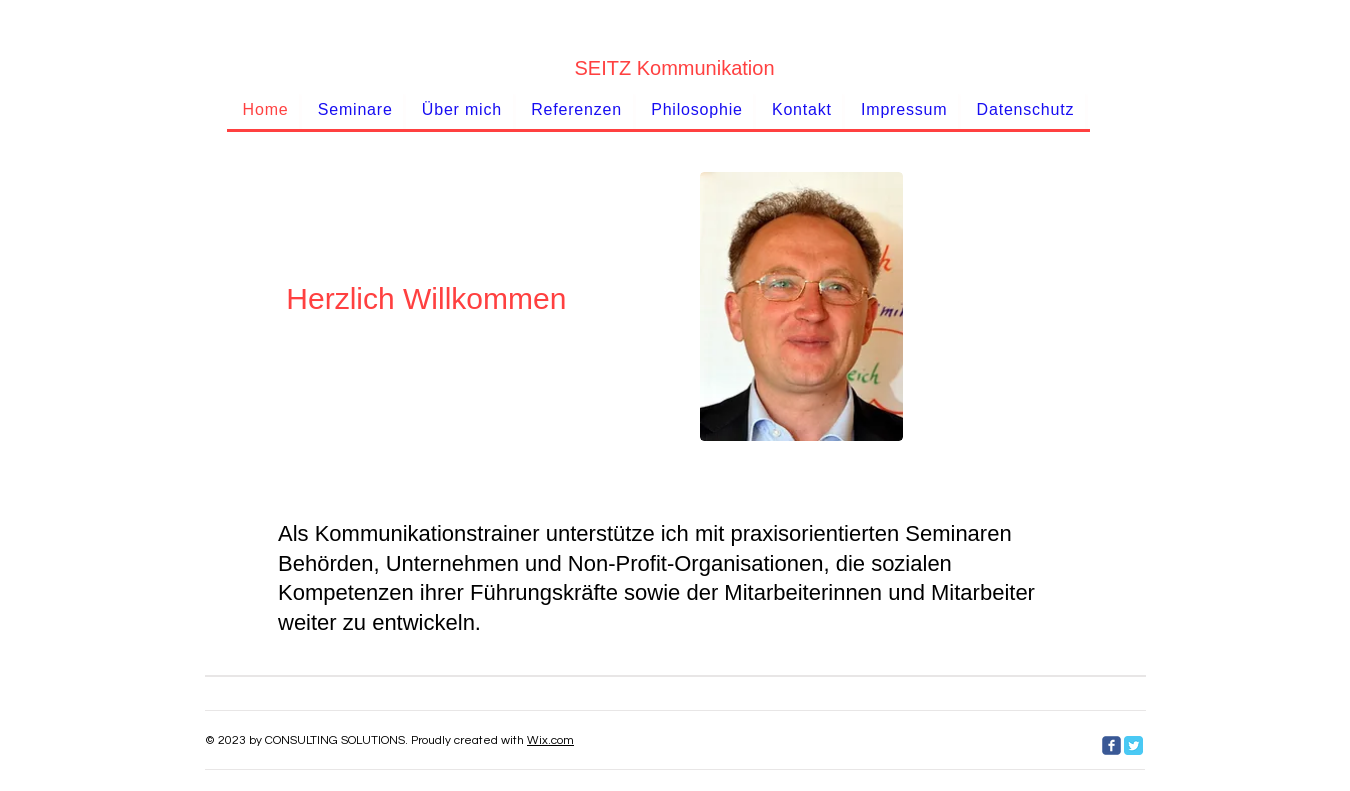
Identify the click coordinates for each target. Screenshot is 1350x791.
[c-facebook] (1111, 745)
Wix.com (550, 740)
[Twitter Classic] (1133, 745)
